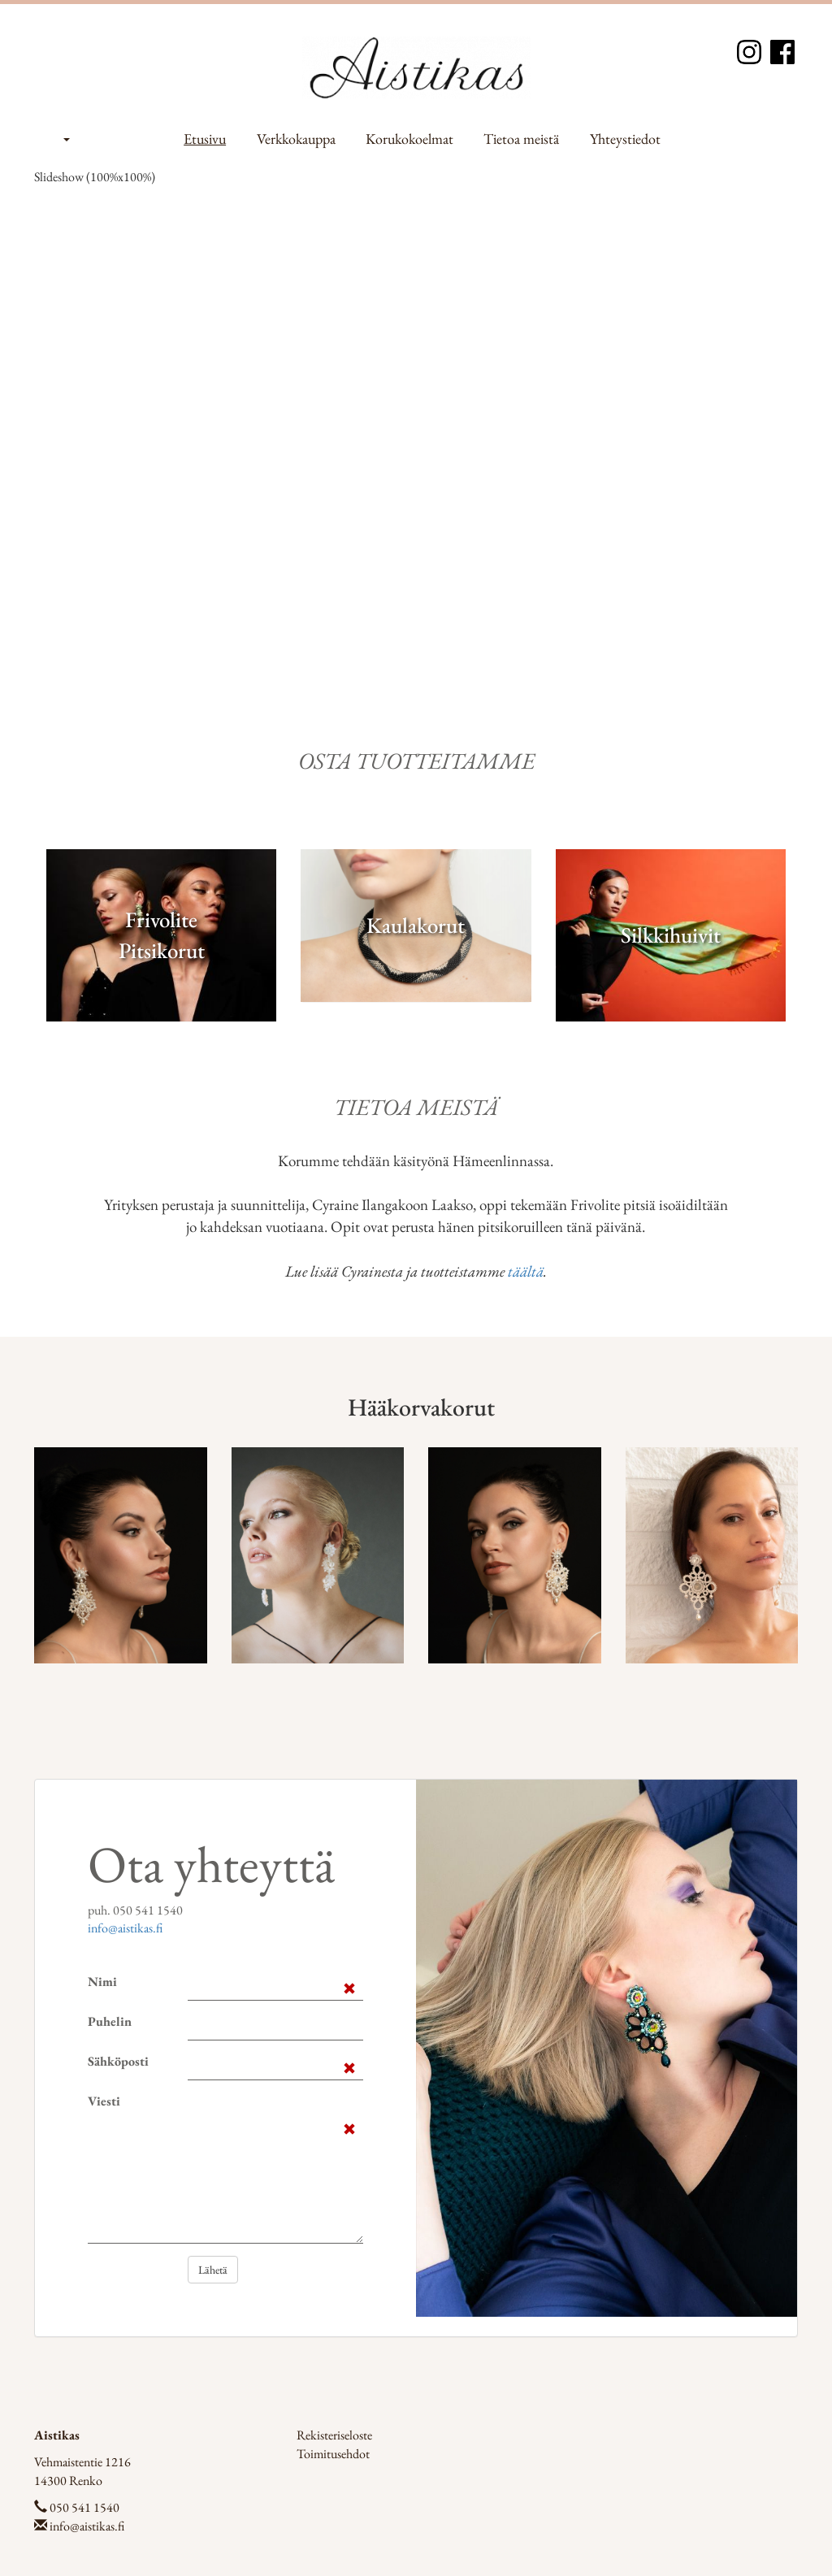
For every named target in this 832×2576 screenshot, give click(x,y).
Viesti (104, 2101)
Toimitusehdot (333, 2453)
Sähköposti (118, 2061)
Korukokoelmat (409, 138)
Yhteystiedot (625, 138)
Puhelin (110, 2021)
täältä (526, 1271)
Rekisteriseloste (334, 2435)
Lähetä (213, 2269)
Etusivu (205, 138)
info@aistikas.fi (125, 1927)
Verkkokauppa (296, 138)
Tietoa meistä (521, 138)
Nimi (102, 1981)
